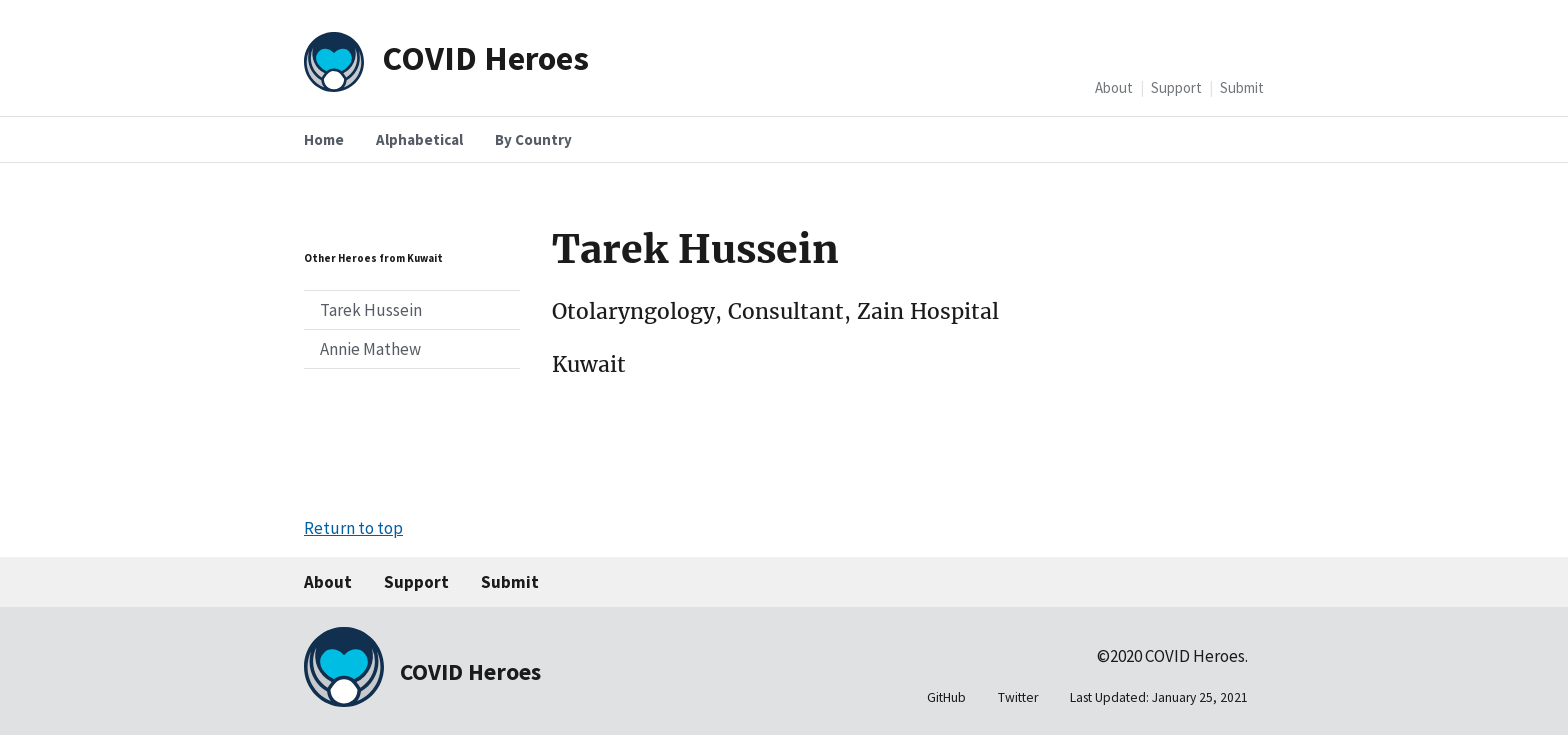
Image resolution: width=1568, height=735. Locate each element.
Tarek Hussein (371, 310)
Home (324, 139)
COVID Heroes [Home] (485, 57)
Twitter (1018, 697)
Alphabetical (419, 139)
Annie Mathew (370, 349)
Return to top (353, 528)
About (1114, 87)
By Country (533, 139)
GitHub (946, 697)
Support (1176, 87)
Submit (1242, 87)
